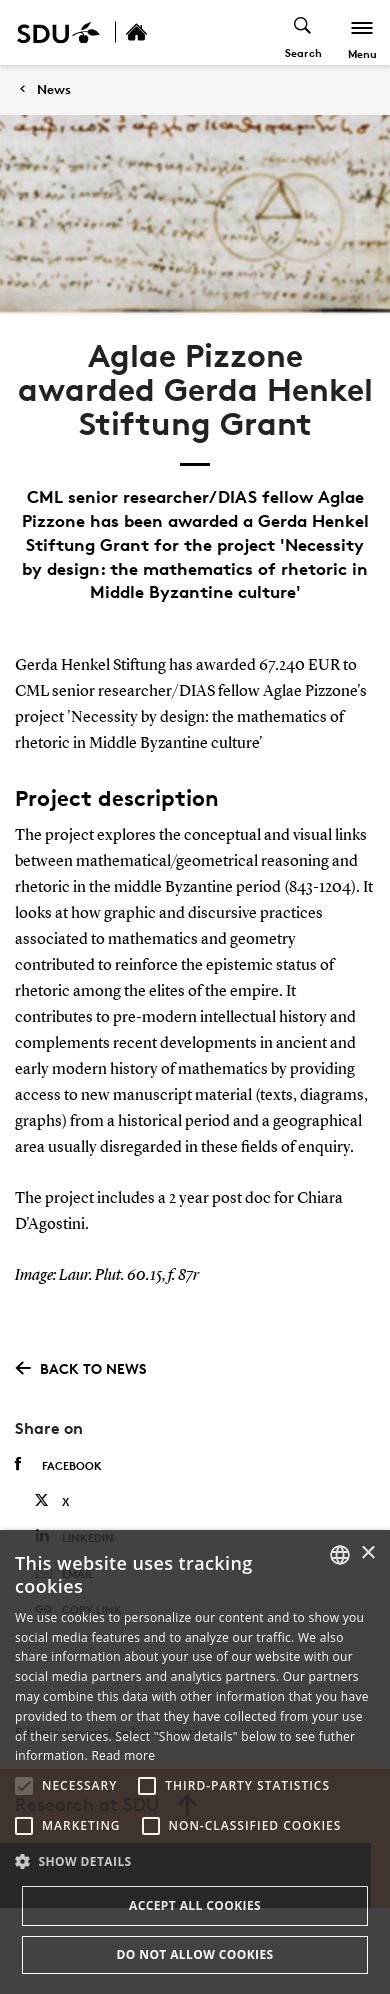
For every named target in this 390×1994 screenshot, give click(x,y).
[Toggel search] (303, 32)
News (54, 89)
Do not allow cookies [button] (194, 1954)
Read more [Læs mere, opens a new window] (123, 1755)
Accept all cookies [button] (195, 1905)
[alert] (195, 1762)
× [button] (367, 1553)
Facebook (58, 1465)
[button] (24, 1786)
